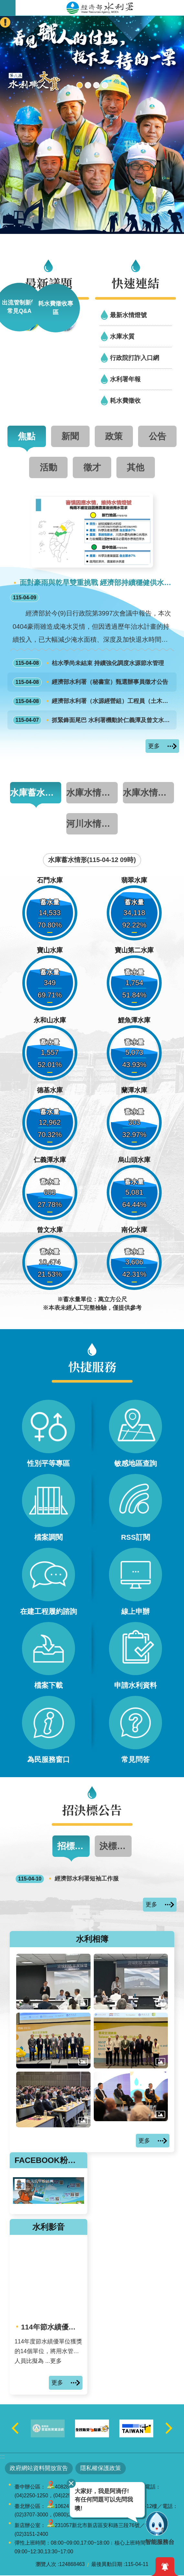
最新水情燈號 (128, 314)
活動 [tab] (48, 467)
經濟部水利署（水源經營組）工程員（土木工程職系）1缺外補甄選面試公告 (93, 701)
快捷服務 (92, 1366)
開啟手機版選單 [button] (8, 8)
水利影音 (48, 2227)
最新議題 (48, 283)
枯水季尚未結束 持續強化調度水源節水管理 (88, 663)
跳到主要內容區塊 (3, 3)
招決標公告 (92, 1810)
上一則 (15, 2429)
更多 (154, 746)
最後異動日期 (106, 2565)
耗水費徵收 (125, 400)
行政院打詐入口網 (134, 357)
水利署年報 (125, 379)
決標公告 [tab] (116, 1847)
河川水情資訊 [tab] (91, 824)
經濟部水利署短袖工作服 (67, 1879)
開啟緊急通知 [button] (165, 2566)
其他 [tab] (135, 467)
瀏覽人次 (46, 2565)
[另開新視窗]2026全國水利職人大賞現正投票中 (79, 85)
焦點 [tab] (26, 436)
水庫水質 (122, 336)
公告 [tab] (157, 436)
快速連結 (135, 283)
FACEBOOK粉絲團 (49, 2161)
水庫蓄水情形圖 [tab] (35, 793)
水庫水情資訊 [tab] (148, 793)
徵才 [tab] (92, 467)
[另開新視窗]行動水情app (88, 85)
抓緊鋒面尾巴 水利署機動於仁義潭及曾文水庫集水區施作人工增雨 (93, 720)
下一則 (168, 2429)
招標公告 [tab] (73, 1847)
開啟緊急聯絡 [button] (5, 22)
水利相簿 (92, 1939)
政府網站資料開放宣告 (39, 2469)
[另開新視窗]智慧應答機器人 (96, 85)
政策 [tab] (114, 436)
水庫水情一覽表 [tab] (91, 793)
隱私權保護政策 (100, 2469)
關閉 (71, 2483)
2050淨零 (105, 85)
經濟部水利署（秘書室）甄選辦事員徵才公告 (90, 682)
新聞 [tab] (70, 436)
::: (2, 2457)
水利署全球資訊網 (100, 8)
